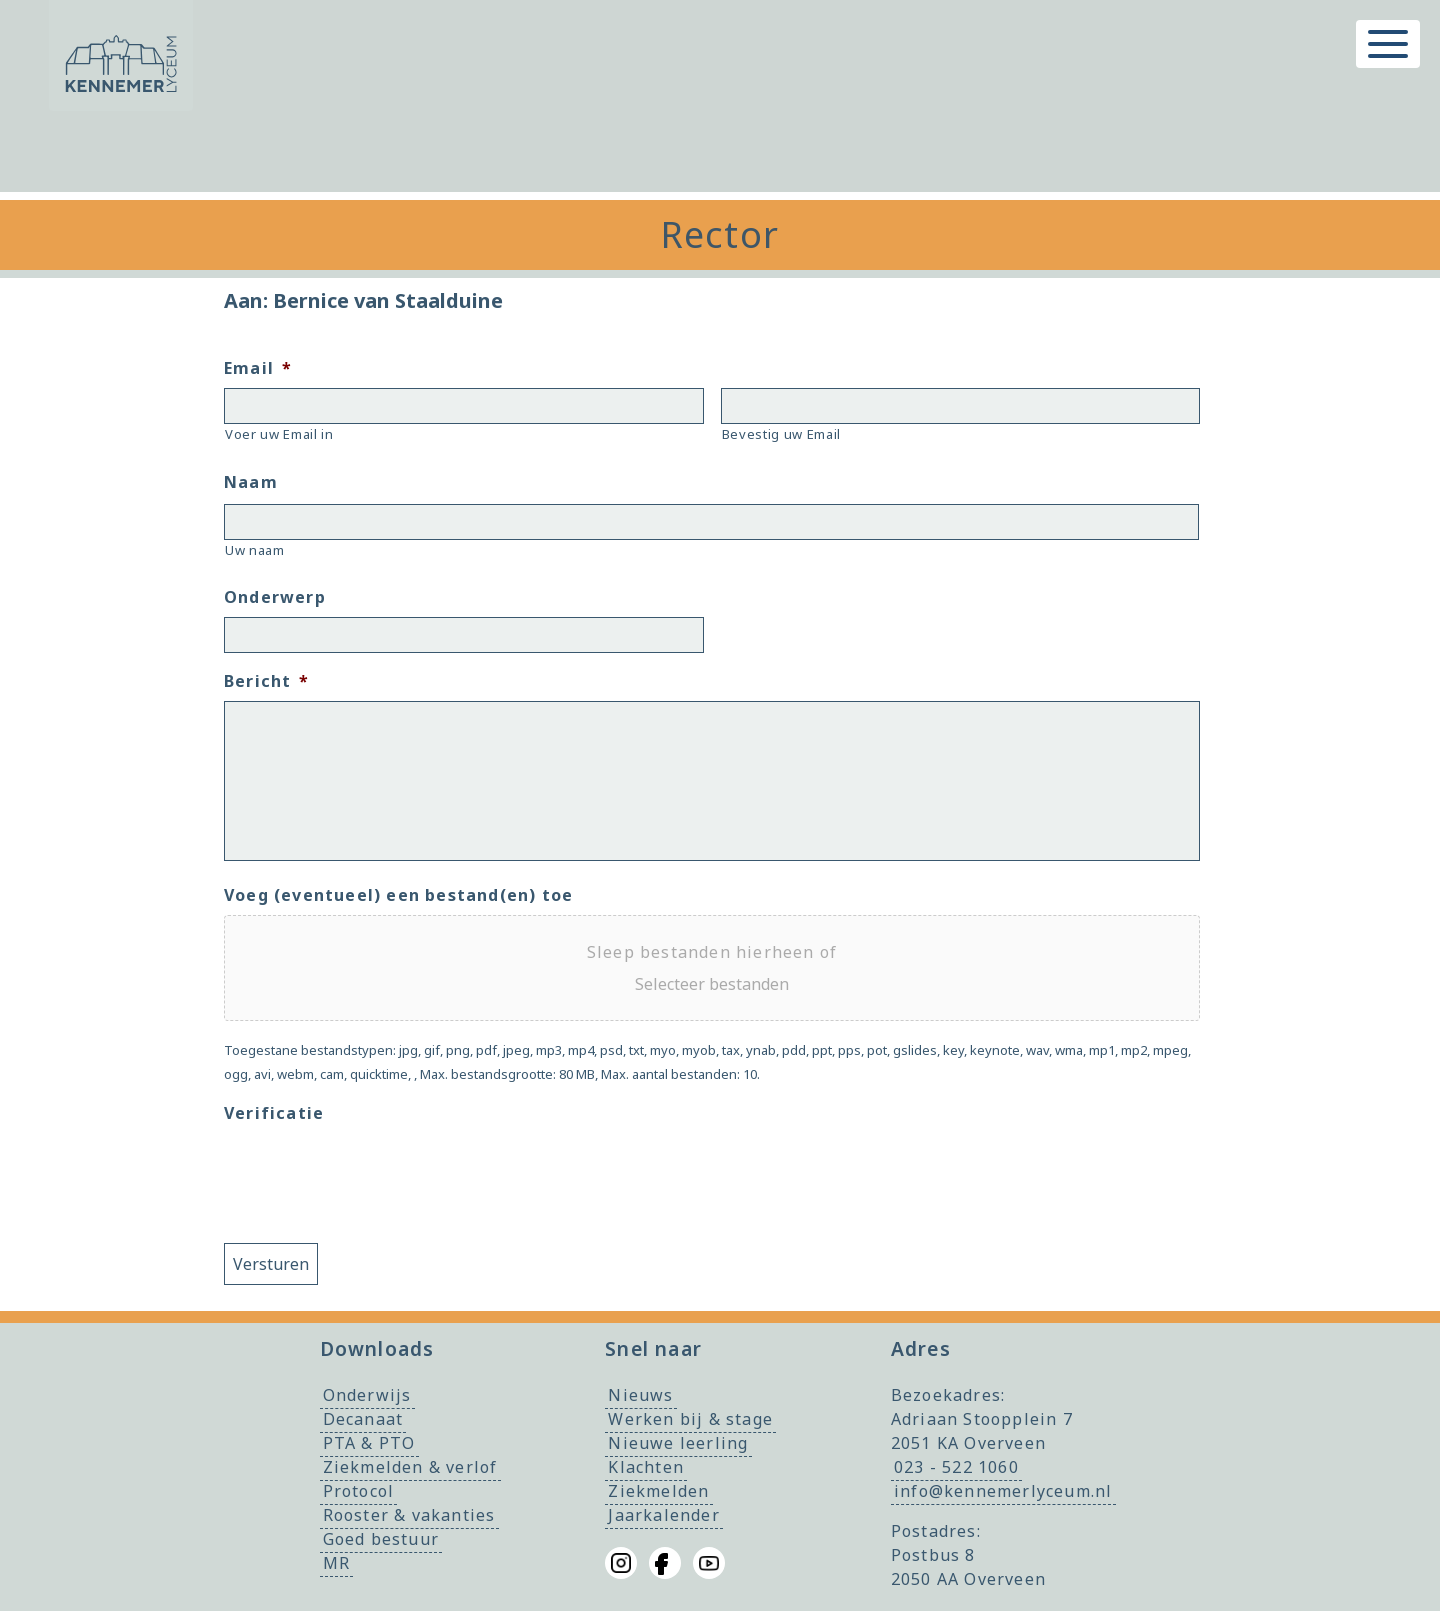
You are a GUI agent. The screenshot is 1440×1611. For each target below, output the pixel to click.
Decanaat (363, 1419)
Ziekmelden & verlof (410, 1467)
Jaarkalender (663, 1515)
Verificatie (274, 1113)
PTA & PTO (369, 1443)
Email (258, 368)
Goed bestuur (381, 1539)
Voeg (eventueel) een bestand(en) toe (398, 895)
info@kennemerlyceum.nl (1003, 1491)
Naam (251, 482)
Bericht (267, 681)
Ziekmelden (658, 1491)
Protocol (359, 1491)
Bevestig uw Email (781, 434)
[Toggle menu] (1388, 44)
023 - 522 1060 (956, 1467)
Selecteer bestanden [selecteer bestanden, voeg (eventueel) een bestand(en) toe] (712, 984)
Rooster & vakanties (409, 1515)
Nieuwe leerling (678, 1443)
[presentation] (376, 1172)
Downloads (377, 1348)
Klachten (646, 1467)
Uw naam (255, 550)
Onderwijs (367, 1395)
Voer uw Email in (279, 434)
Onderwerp (275, 597)
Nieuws (640, 1395)
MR (336, 1563)
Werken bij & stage (690, 1419)
